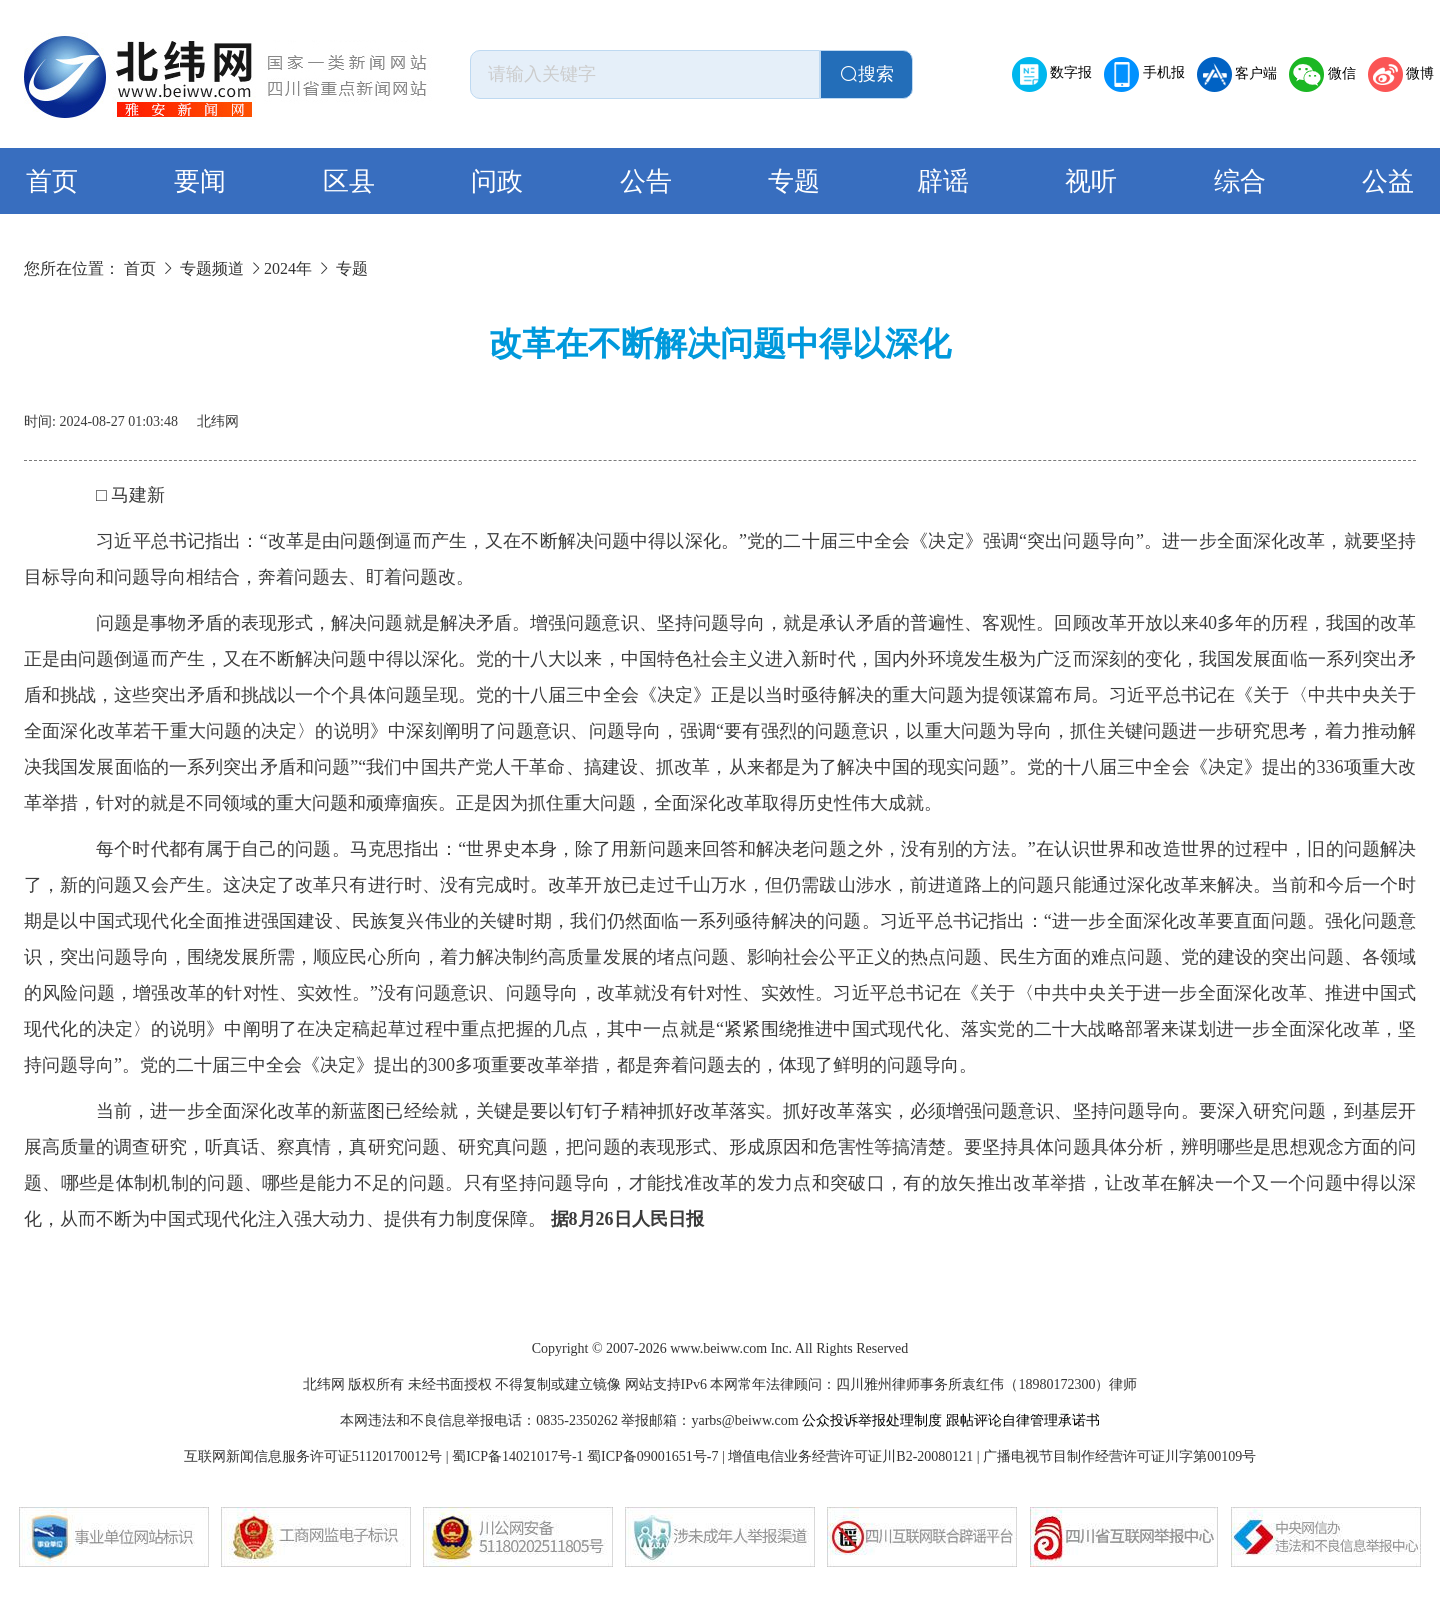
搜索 (867, 74)
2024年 (288, 268)
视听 (1091, 181)
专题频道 (212, 268)
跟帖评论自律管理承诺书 (1023, 1420)
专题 (794, 181)
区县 (349, 181)
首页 (52, 181)
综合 (1240, 181)
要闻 (200, 181)
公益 (1388, 181)
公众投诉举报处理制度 (872, 1420)
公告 (646, 181)
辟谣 (943, 181)
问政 (497, 181)
